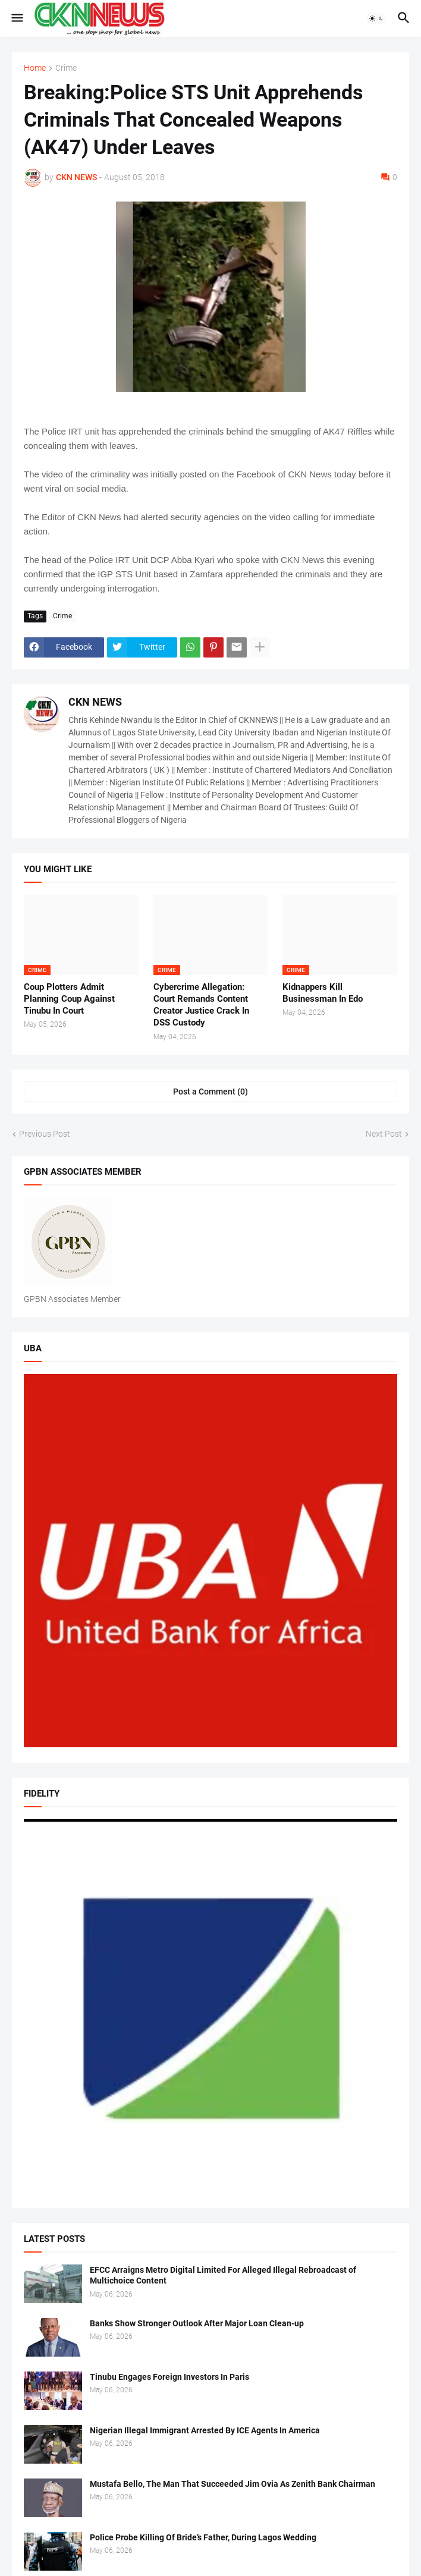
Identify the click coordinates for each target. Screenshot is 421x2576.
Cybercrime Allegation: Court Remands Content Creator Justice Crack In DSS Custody (201, 1005)
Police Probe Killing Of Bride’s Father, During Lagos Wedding (203, 2537)
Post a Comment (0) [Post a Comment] (210, 1091)
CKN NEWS (95, 702)
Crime (66, 68)
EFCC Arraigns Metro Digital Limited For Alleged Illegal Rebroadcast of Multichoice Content (223, 2275)
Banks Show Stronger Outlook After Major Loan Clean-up (197, 2323)
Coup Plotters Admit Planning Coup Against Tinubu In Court (69, 999)
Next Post (384, 1133)
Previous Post (44, 1133)
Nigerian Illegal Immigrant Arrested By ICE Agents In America (205, 2430)
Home (35, 68)
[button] (16, 18)
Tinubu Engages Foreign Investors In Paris (169, 2377)
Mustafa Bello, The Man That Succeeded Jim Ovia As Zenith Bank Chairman (232, 2484)
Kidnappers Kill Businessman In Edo (322, 993)
